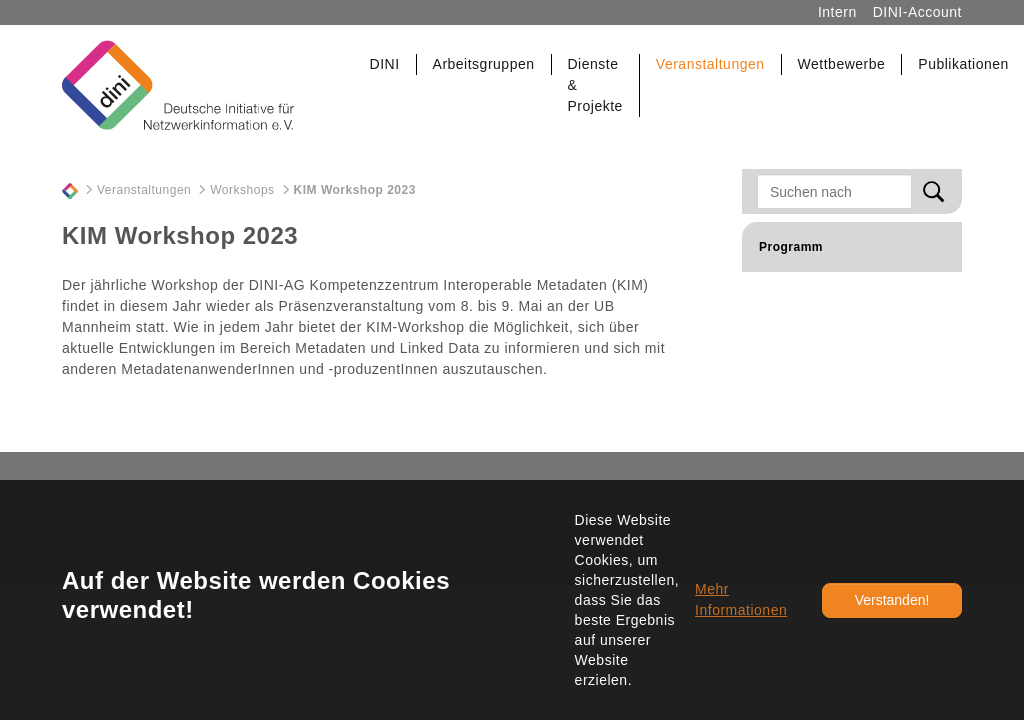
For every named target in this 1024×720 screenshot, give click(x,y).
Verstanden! (892, 600)
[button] (385, 64)
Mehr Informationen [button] (741, 599)
